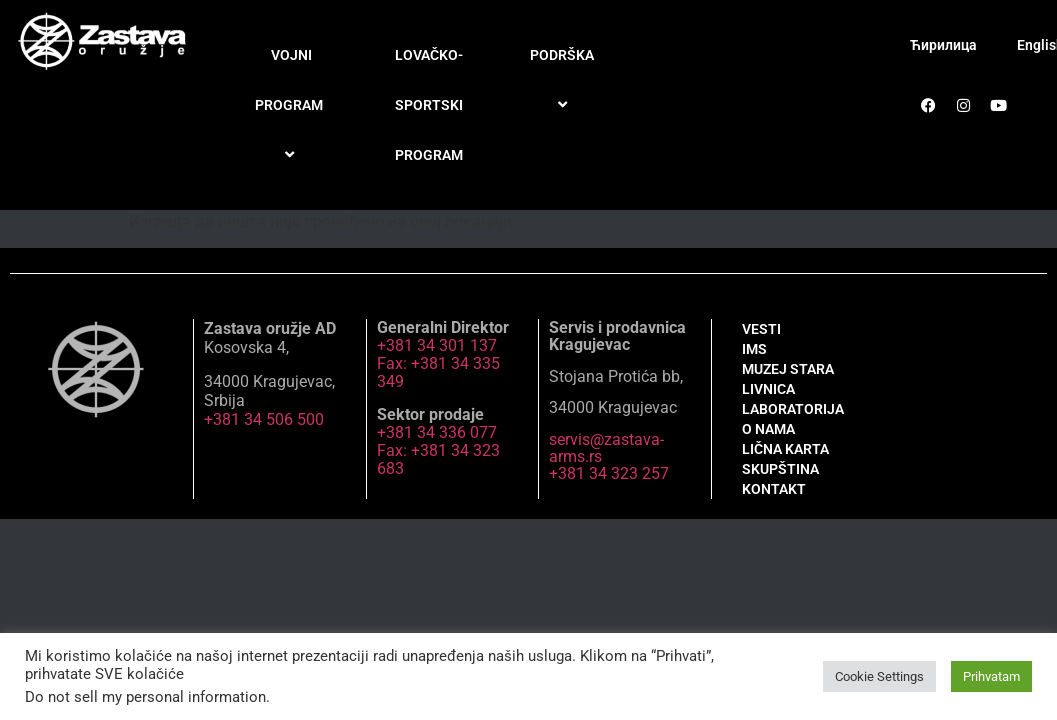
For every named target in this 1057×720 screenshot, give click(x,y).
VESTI (761, 329)
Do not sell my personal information (145, 697)
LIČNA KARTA (785, 449)
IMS (754, 349)
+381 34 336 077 (437, 432)
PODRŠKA (565, 80)
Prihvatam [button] (991, 676)
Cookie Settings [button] (879, 676)
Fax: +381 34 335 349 (438, 372)
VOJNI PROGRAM (292, 106)
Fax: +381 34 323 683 (438, 459)
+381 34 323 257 (609, 473)
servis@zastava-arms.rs (606, 448)
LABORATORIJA (793, 409)
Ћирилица (943, 45)
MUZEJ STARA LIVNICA (788, 379)
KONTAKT (774, 489)
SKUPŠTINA (780, 469)
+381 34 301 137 (437, 345)
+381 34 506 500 (264, 419)
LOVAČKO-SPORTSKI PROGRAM (429, 105)
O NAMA (768, 429)
